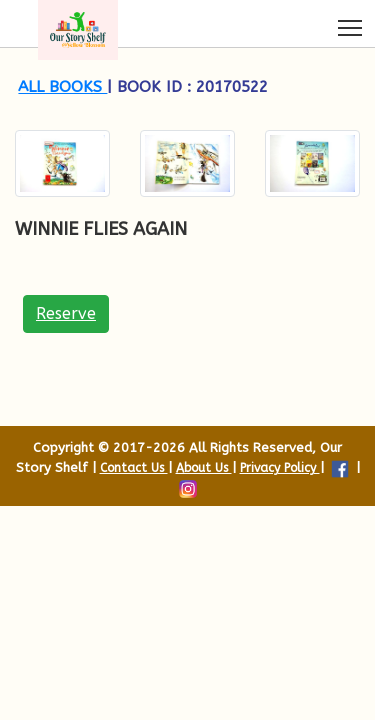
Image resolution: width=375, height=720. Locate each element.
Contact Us (134, 468)
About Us (204, 468)
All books (62, 87)
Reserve (66, 313)
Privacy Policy (280, 468)
